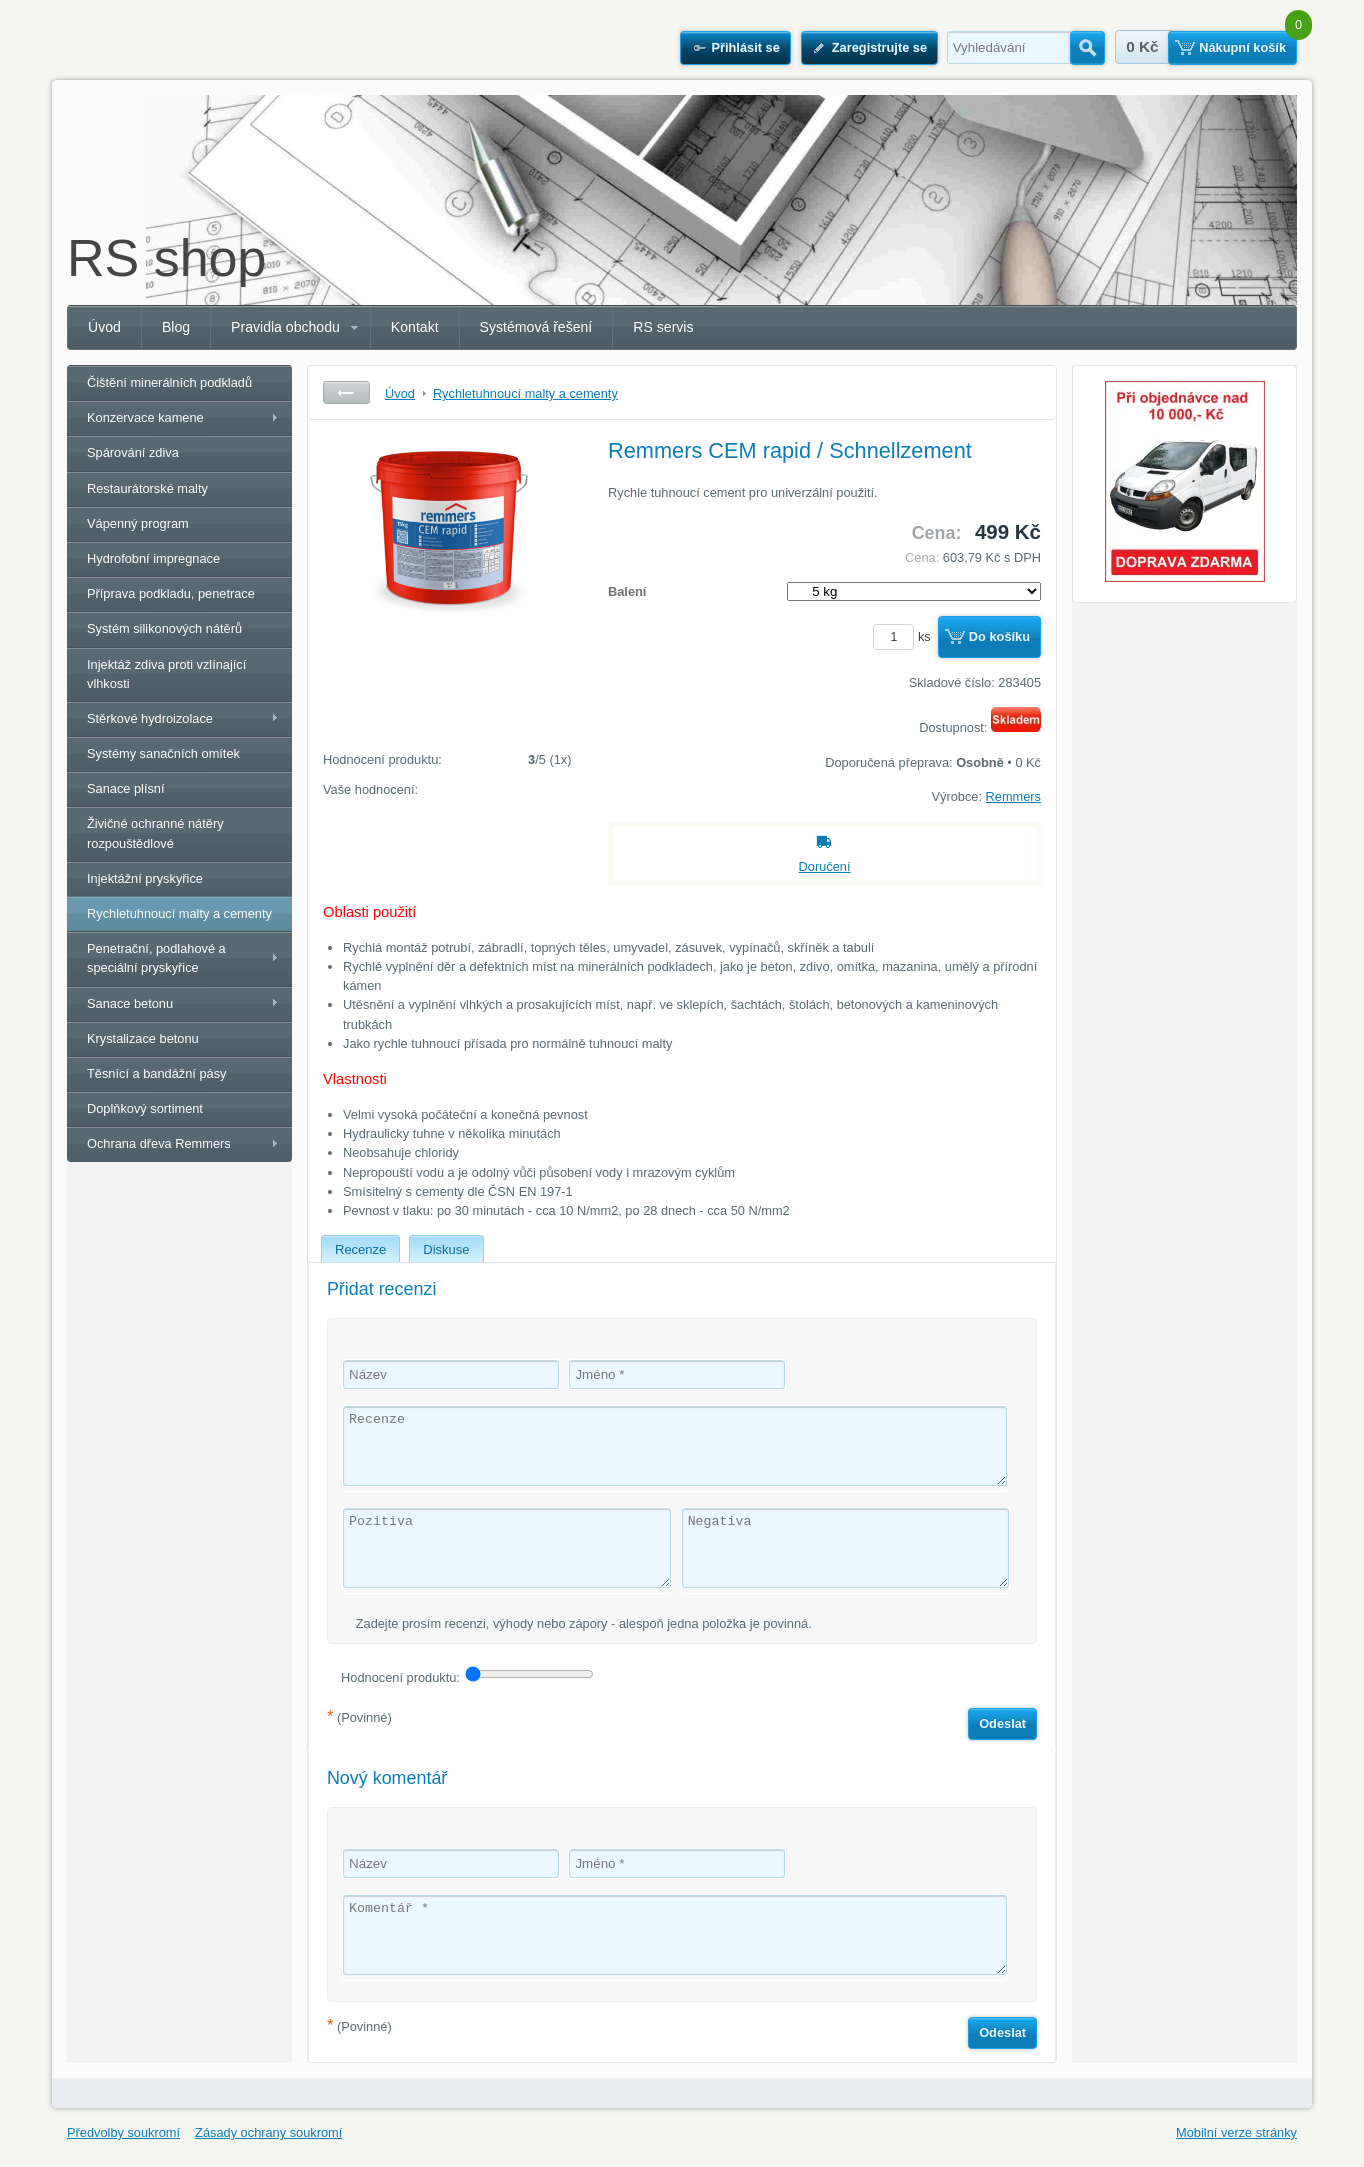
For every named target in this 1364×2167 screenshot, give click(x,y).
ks (905, 636)
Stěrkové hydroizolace (150, 718)
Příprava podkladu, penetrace (171, 593)
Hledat (1087, 48)
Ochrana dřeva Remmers (159, 1143)
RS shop (166, 258)
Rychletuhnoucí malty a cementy (179, 913)
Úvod (104, 327)
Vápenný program (138, 523)
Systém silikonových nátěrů (164, 628)
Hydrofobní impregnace (153, 558)
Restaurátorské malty (147, 488)
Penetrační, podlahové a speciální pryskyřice (156, 958)
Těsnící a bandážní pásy (156, 1073)
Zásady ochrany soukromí (268, 2132)
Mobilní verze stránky (1236, 2132)
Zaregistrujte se (879, 47)
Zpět (346, 392)
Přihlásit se (745, 47)
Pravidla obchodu (285, 327)
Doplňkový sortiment (145, 1108)
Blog (176, 327)
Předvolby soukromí (123, 2132)
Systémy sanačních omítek (163, 753)
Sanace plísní (126, 788)
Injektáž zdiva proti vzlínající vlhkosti (166, 674)
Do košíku (999, 636)
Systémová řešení (536, 327)
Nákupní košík (1242, 47)
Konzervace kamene (145, 417)
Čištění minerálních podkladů (169, 382)
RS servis (663, 327)
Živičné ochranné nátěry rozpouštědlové (155, 833)
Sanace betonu (130, 1003)
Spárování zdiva (133, 452)
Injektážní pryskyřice (145, 878)
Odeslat (1002, 1723)
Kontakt (415, 327)
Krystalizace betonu (143, 1038)
